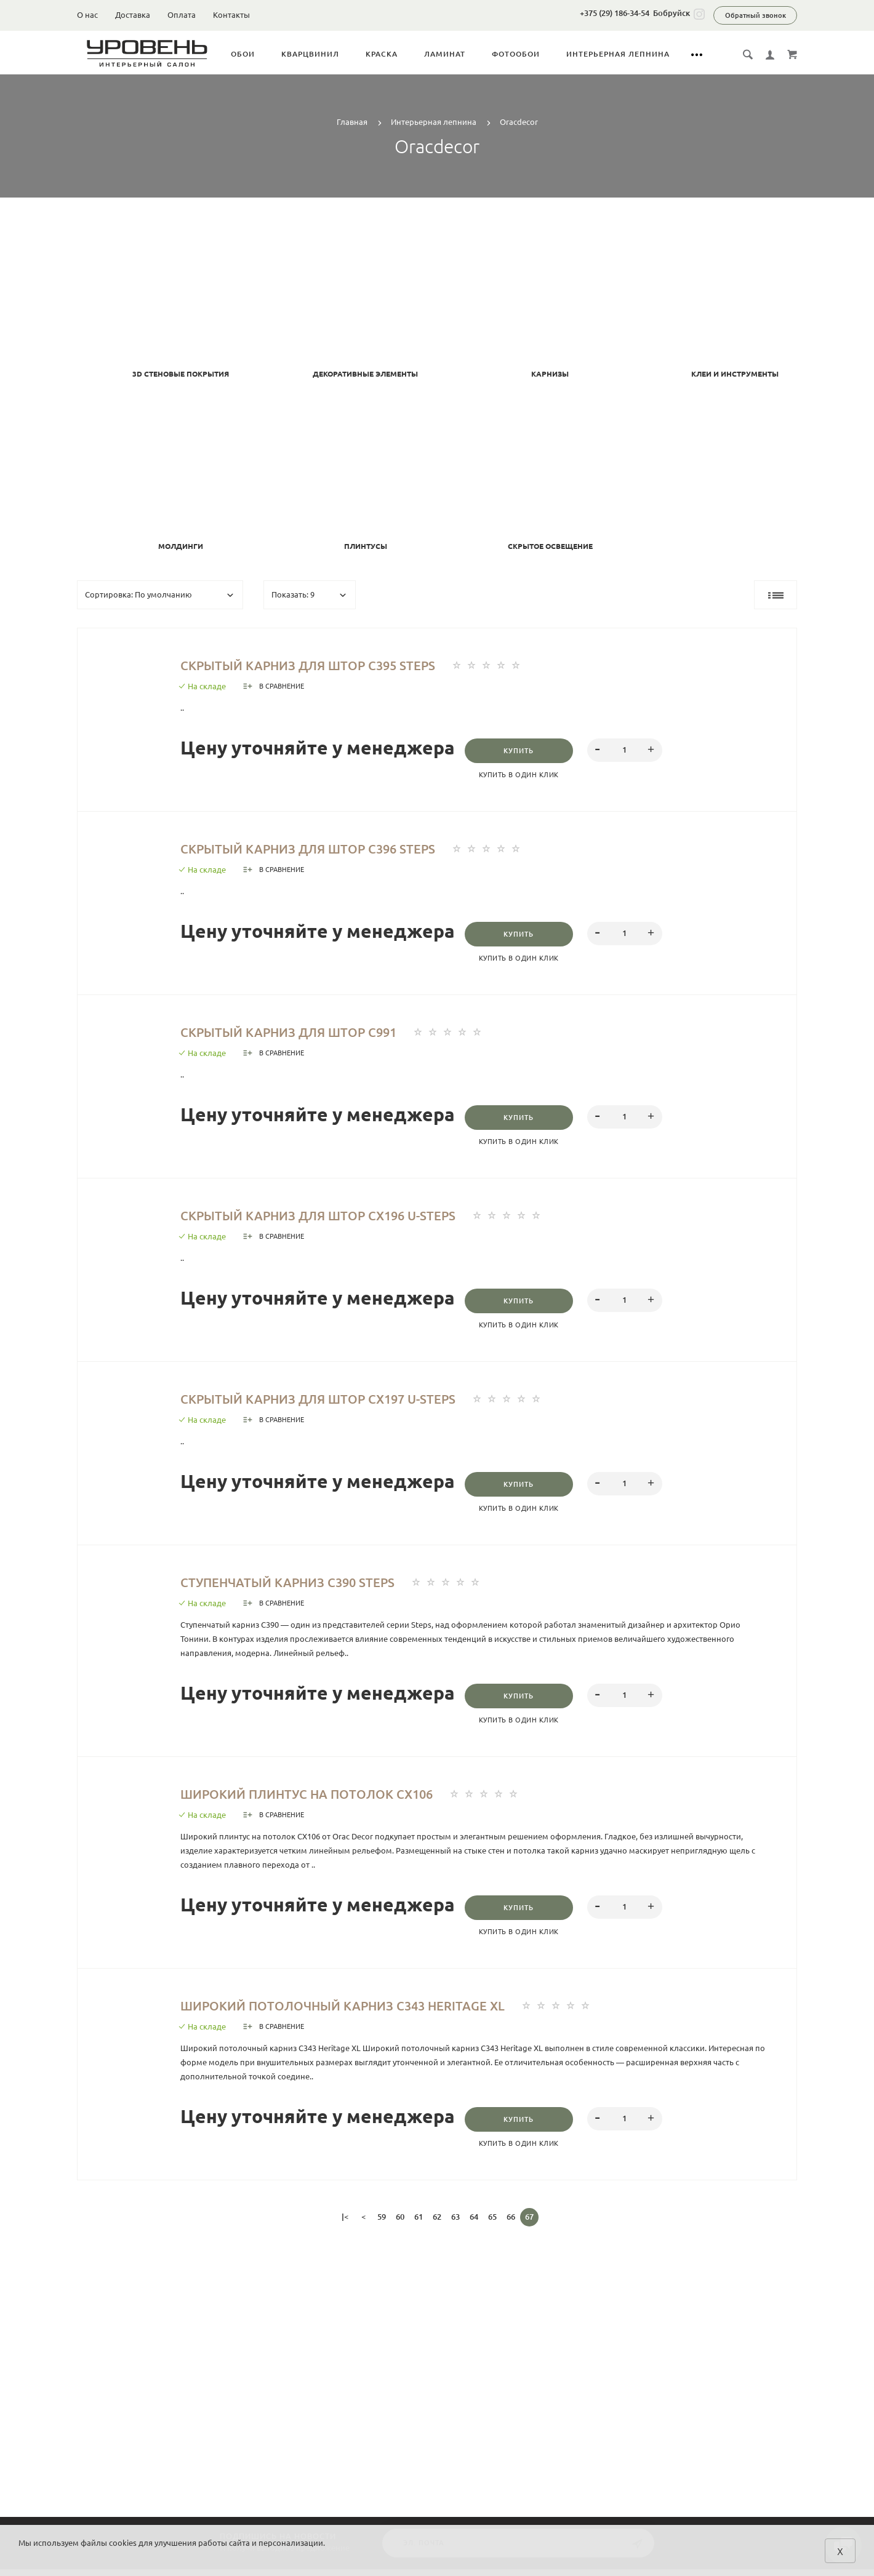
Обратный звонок (755, 15)
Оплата (181, 14)
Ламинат (471, 54)
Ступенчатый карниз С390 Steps (314, 1589)
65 (492, 2227)
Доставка (132, 14)
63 (455, 2227)
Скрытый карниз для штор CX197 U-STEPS (352, 1404)
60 (400, 2227)
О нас (87, 14)
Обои (269, 54)
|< (345, 2227)
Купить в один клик (525, 776)
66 (511, 2227)
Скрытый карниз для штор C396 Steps (339, 849)
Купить (525, 752)
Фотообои (542, 54)
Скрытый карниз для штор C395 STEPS (339, 665)
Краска (408, 54)
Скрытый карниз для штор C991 (314, 1034)
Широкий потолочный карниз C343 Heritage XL (382, 2014)
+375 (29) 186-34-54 (614, 13)
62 (437, 2227)
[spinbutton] (636, 751)
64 (474, 2227)
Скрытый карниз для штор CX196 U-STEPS (352, 1219)
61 (418, 2227)
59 (381, 2227)
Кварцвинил (337, 54)
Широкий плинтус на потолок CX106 (337, 1801)
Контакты (231, 14)
